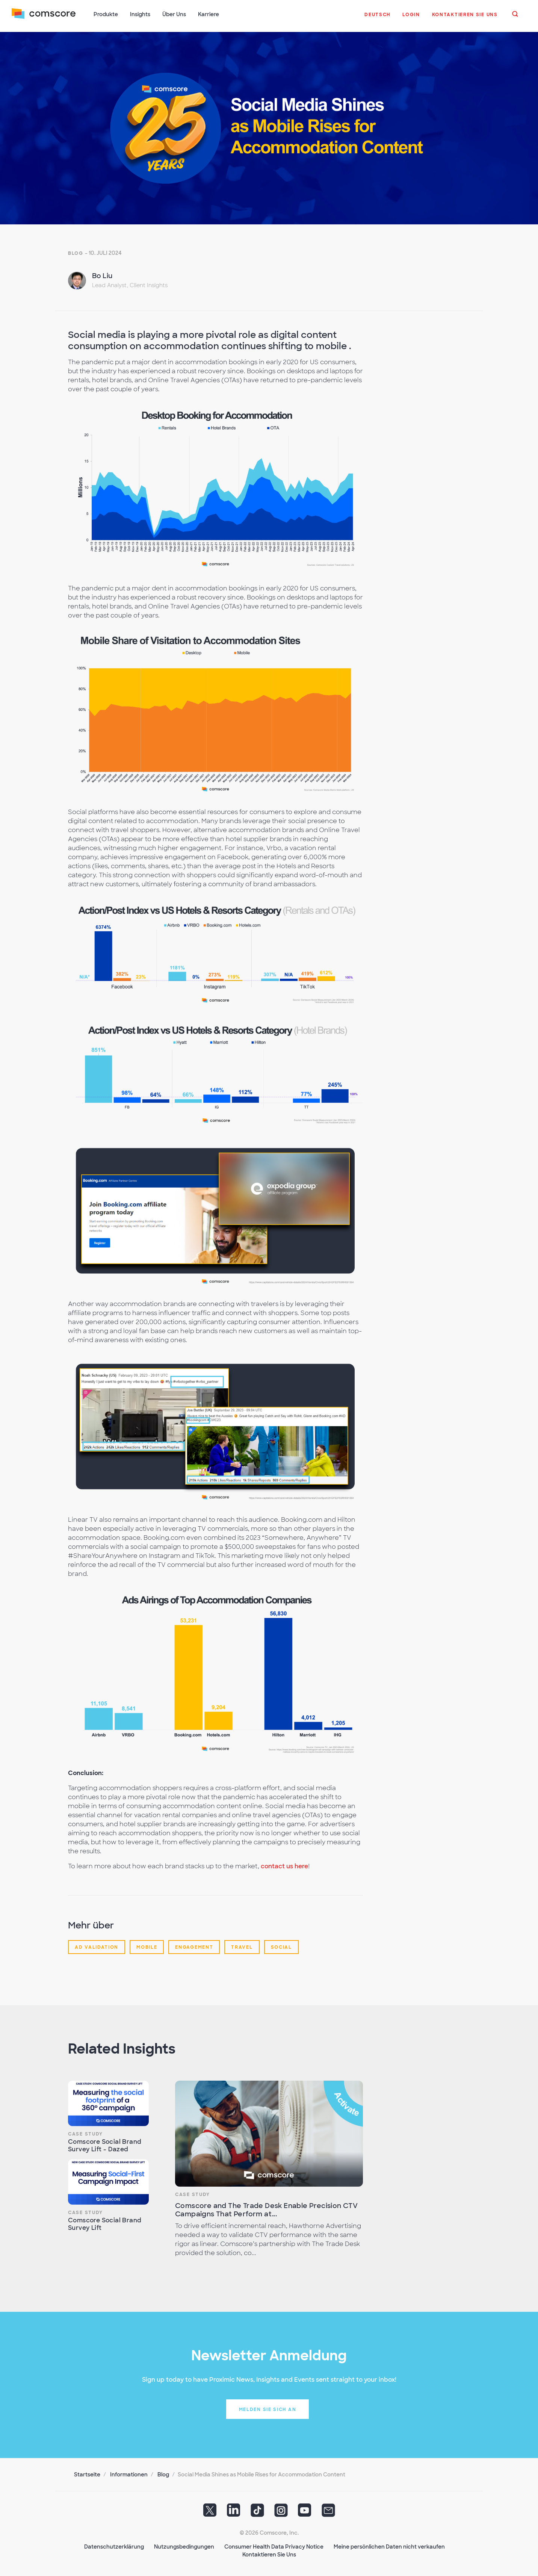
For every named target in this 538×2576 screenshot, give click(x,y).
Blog (75, 253)
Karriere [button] (208, 14)
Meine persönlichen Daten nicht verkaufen (389, 2546)
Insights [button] (140, 14)
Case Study (85, 2133)
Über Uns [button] (174, 14)
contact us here (284, 1865)
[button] (377, 18)
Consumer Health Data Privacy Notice (273, 2546)
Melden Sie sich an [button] (267, 2409)
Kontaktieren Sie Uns (269, 2553)
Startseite (87, 2473)
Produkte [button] (106, 14)
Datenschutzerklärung (114, 2546)
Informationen (129, 2473)
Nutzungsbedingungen (184, 2546)
